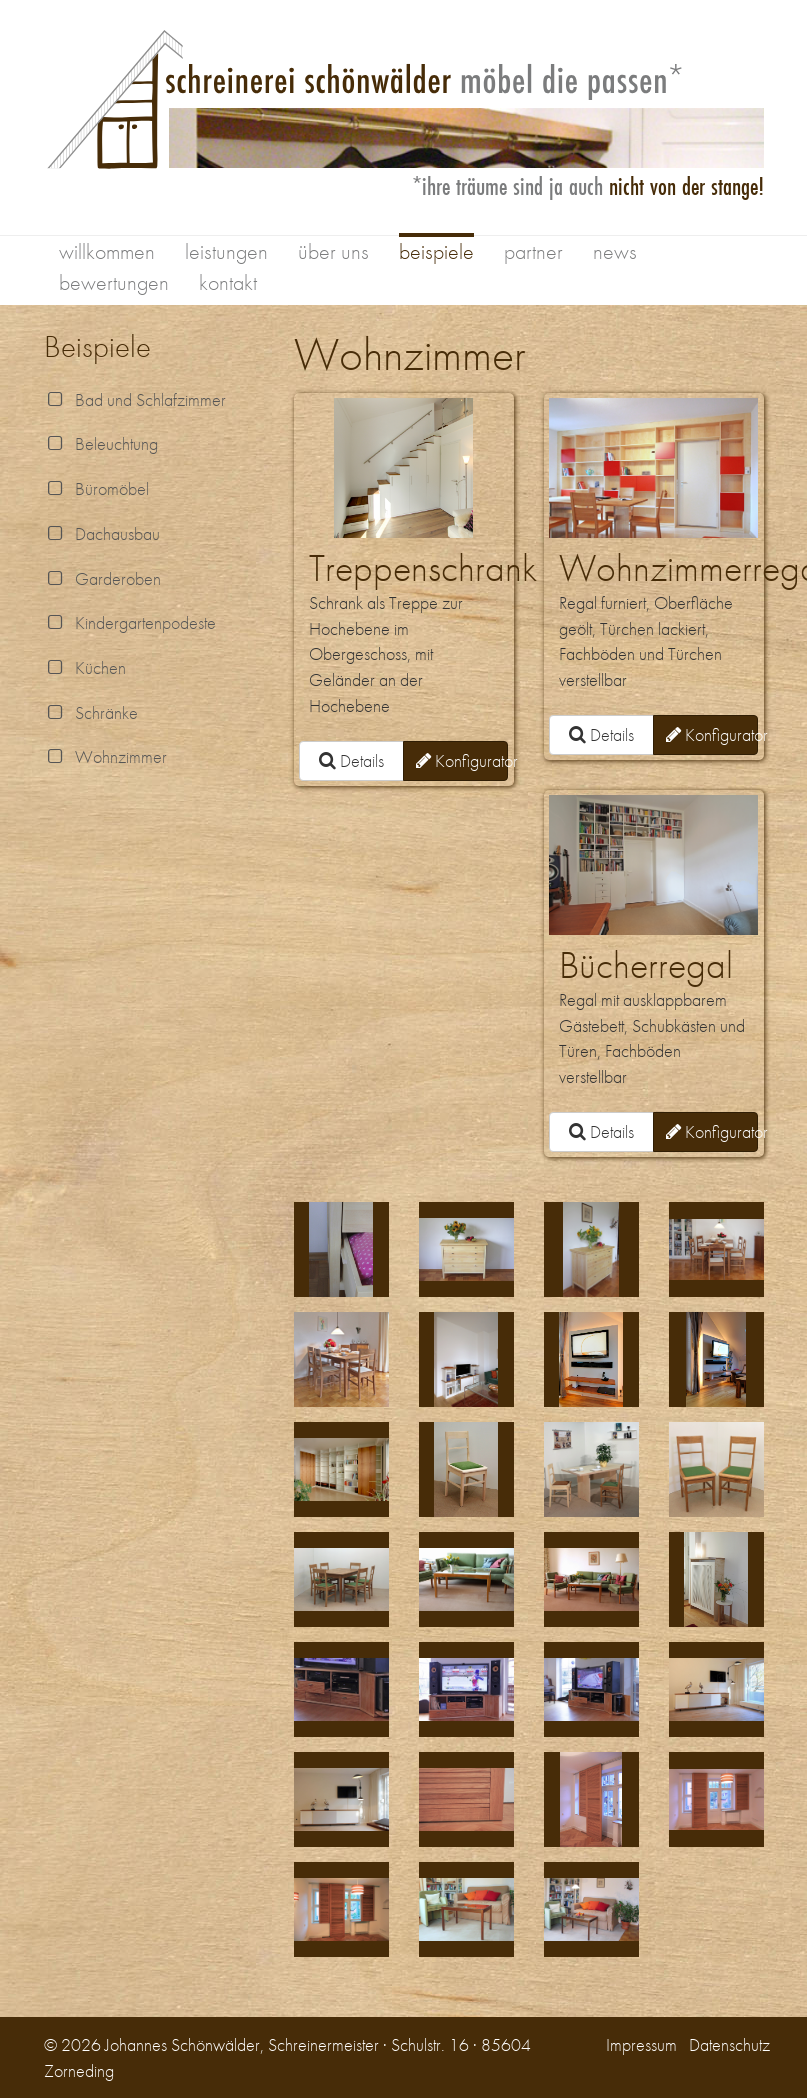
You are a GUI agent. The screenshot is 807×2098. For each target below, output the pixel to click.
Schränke (91, 712)
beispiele (436, 251)
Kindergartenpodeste (130, 622)
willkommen (107, 251)
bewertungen (114, 282)
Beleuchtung (101, 443)
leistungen (226, 251)
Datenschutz (729, 2044)
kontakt (228, 282)
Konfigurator (462, 760)
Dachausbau (102, 533)
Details (351, 760)
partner (533, 251)
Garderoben (102, 578)
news (615, 251)
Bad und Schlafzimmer (135, 399)
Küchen (85, 667)
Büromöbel (96, 488)
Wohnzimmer (105, 756)
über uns (333, 251)
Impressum (641, 2044)
